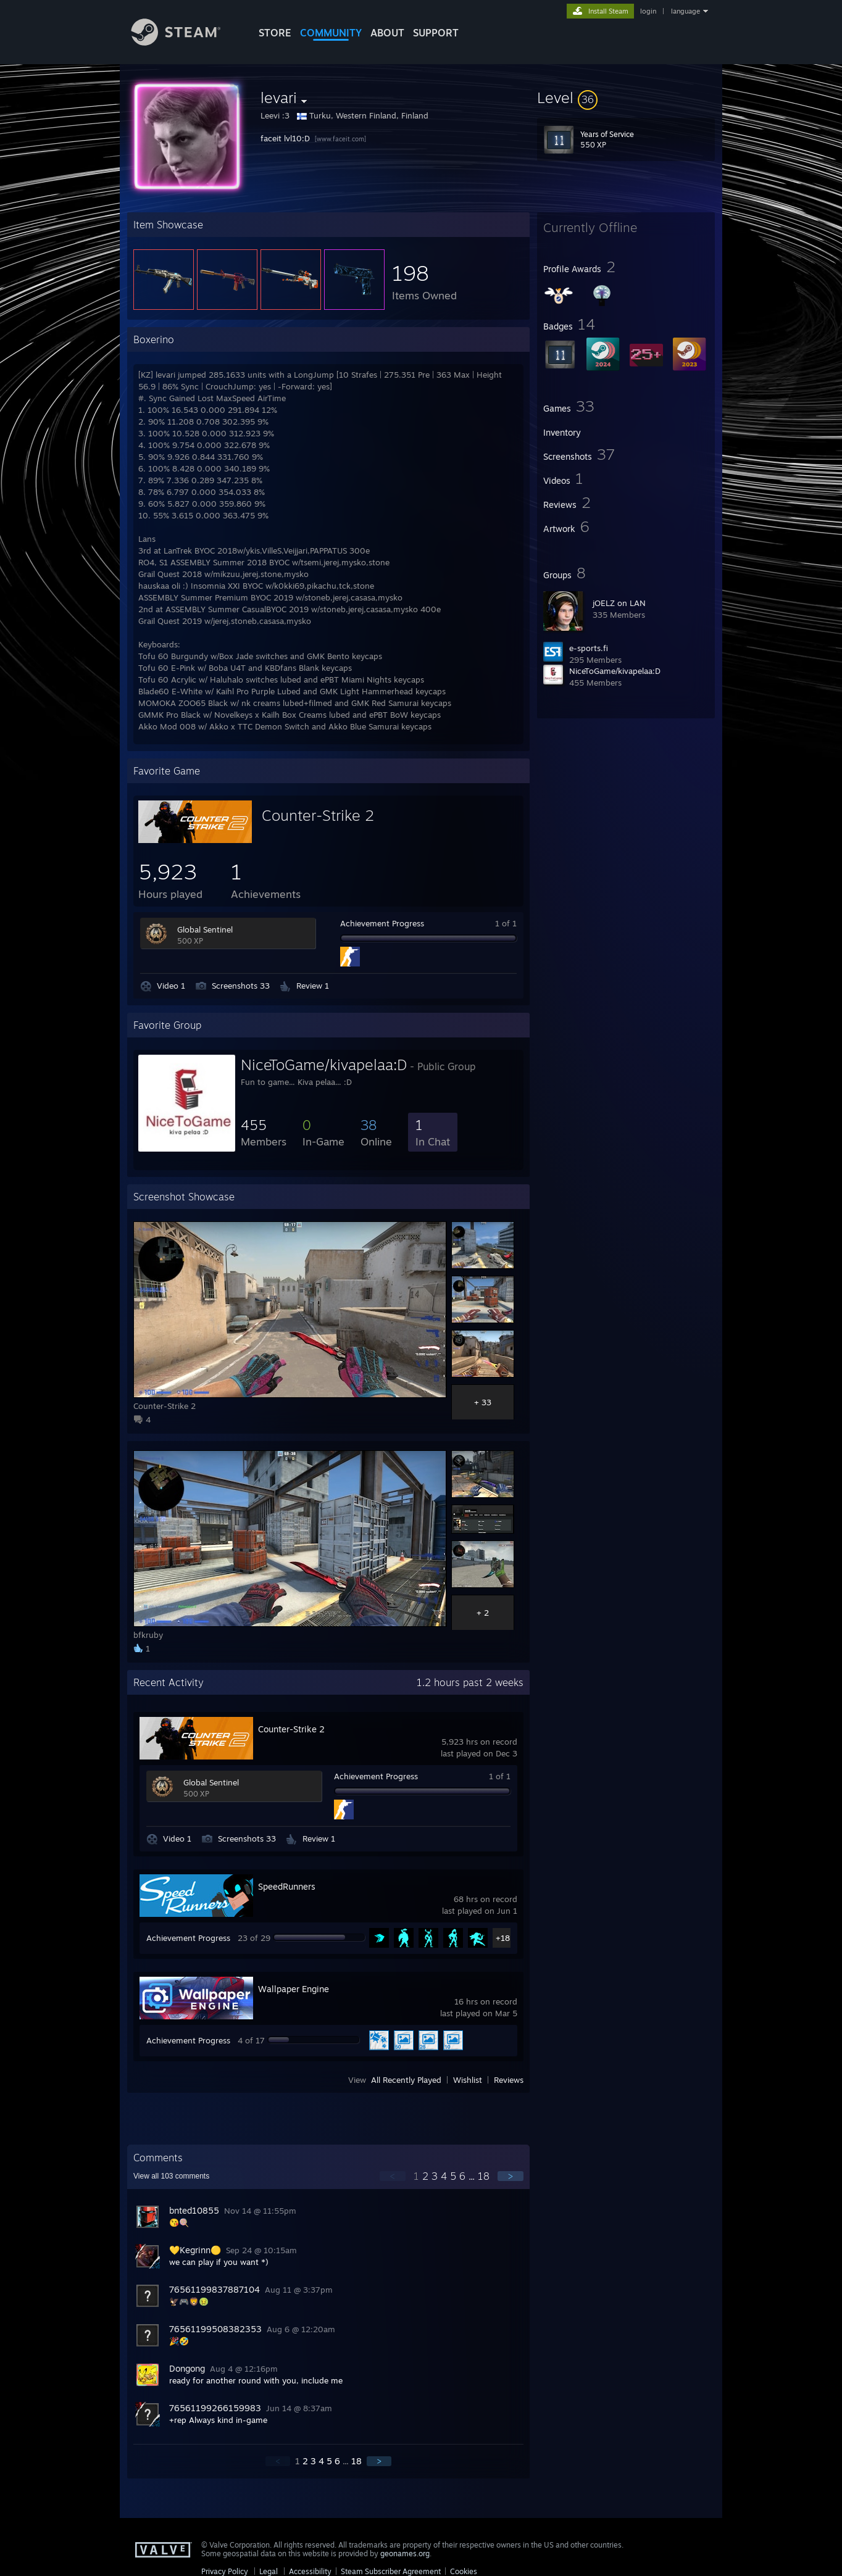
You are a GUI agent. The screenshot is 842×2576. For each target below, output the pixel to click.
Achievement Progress (382, 923)
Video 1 (171, 986)
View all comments (171, 2176)
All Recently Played (406, 2080)
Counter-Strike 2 (318, 815)
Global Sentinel (205, 929)
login (648, 11)
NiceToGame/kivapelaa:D (615, 671)
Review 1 (312, 986)
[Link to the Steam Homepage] (185, 42)
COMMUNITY (331, 33)
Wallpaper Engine (293, 1989)
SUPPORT (436, 33)
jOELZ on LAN (619, 603)
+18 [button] (503, 1938)
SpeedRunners (286, 1886)
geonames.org (405, 2553)
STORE (275, 33)
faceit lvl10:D (286, 138)
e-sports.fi (588, 648)
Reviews (508, 2080)
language (685, 11)
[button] (626, 97)
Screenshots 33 (241, 986)
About (387, 33)
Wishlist (467, 2080)
